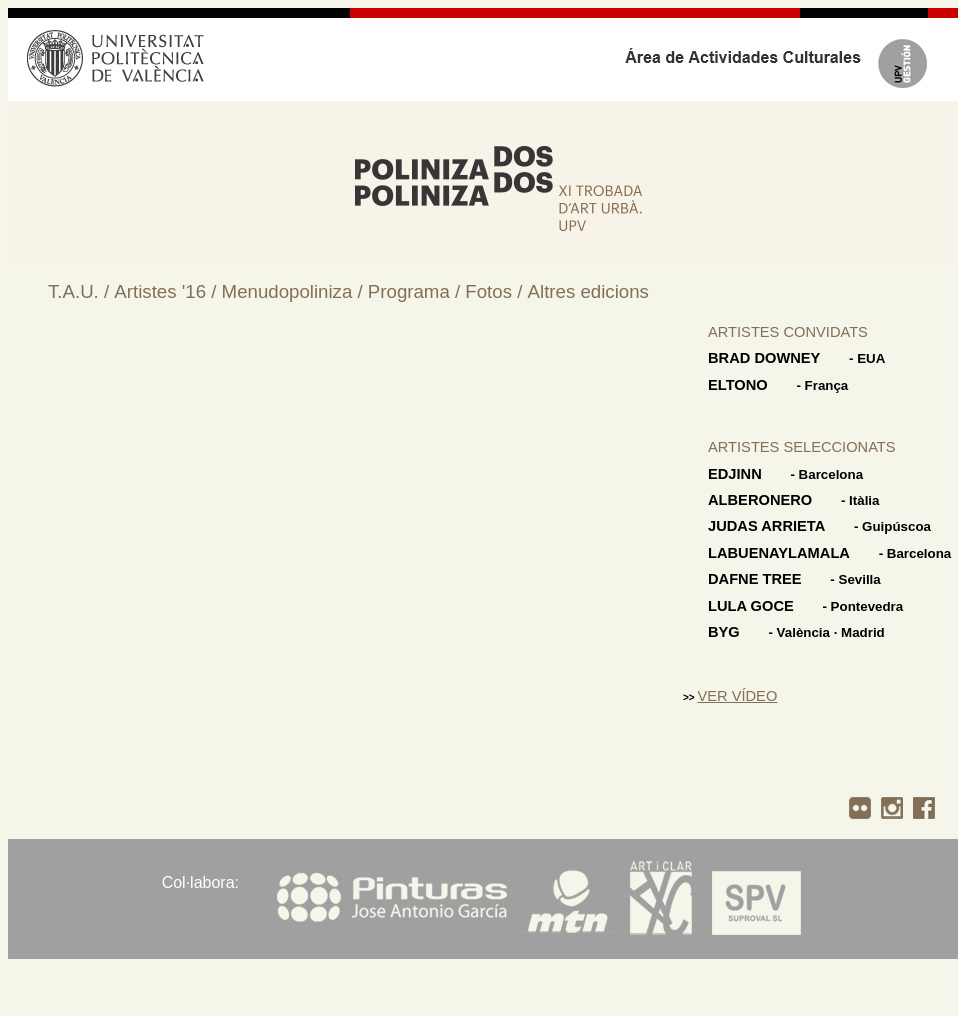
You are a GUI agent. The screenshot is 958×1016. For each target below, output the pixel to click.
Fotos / (496, 291)
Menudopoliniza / (295, 291)
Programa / (416, 291)
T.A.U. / (81, 291)
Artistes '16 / (167, 291)
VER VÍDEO (737, 696)
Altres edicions (588, 291)
